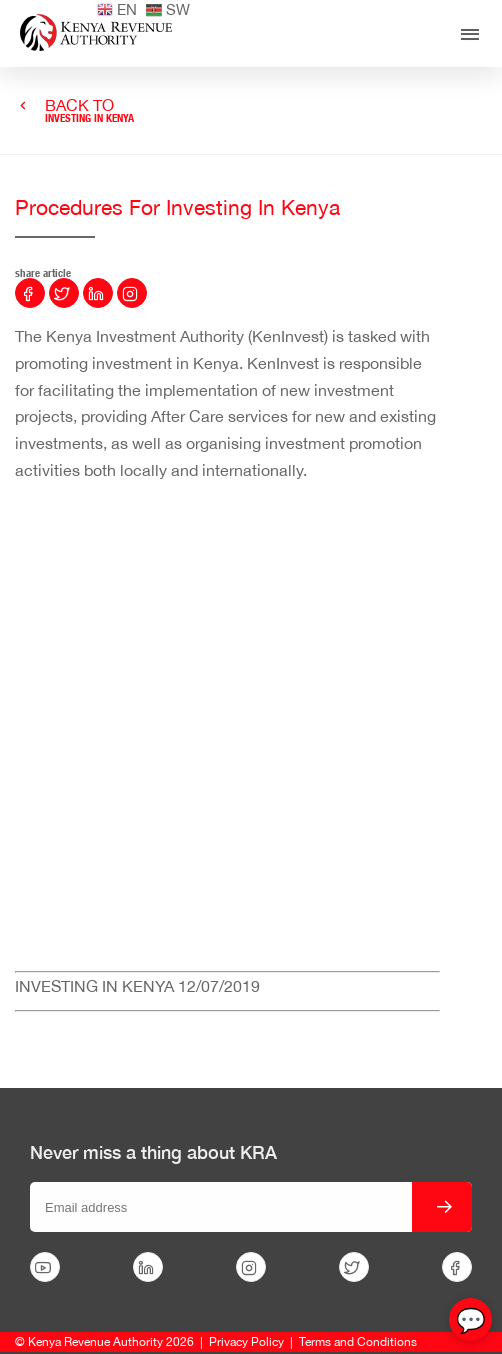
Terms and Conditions (358, 1342)
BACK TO (89, 110)
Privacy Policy (246, 1342)
